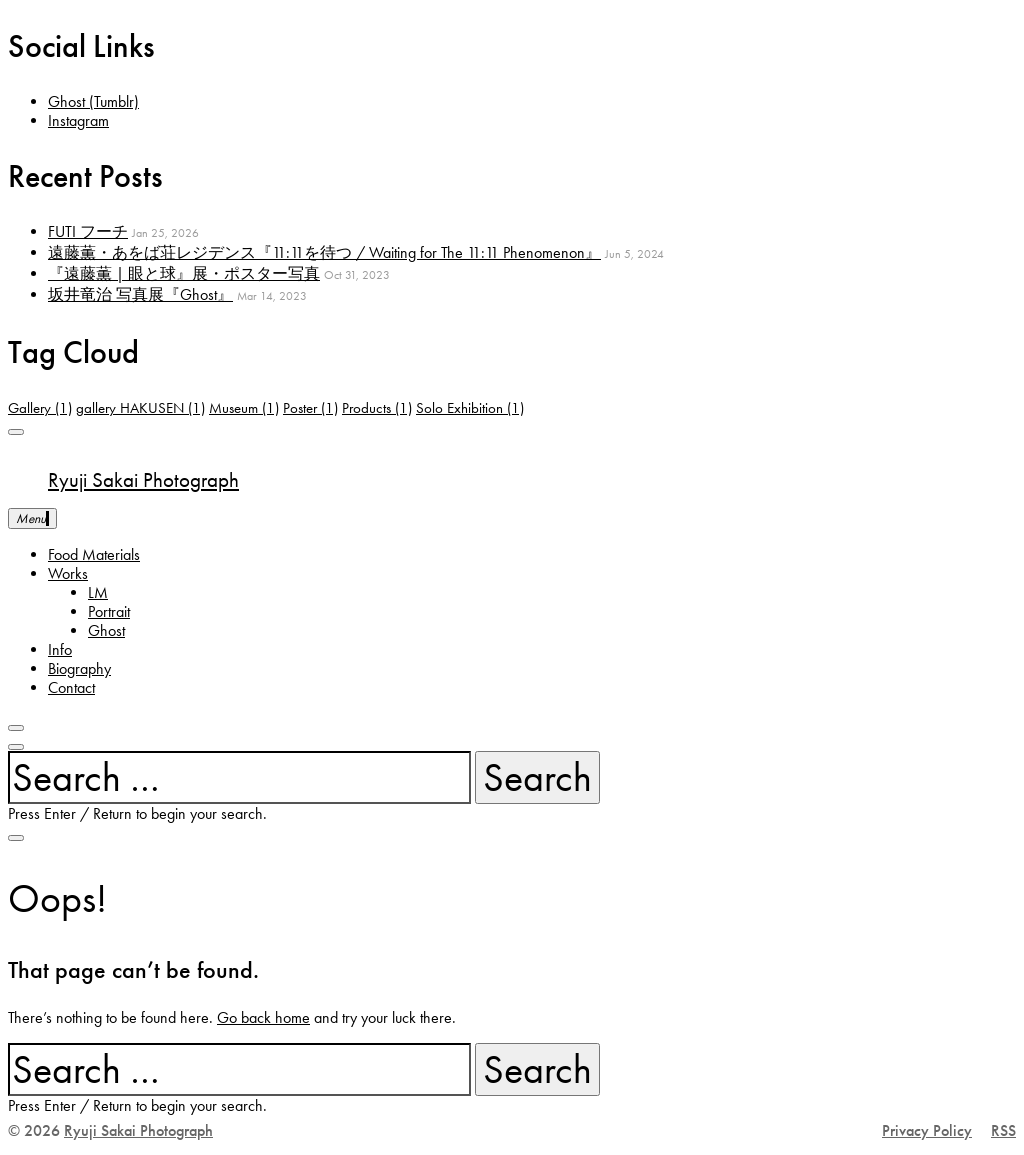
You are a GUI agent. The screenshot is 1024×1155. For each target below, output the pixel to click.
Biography (79, 668)
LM (98, 592)
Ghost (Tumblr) (93, 101)
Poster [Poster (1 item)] (310, 408)
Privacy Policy (927, 1130)
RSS (1003, 1130)
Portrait (109, 611)
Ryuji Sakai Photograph (143, 480)
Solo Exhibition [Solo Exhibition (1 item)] (470, 408)
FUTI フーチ (88, 231)
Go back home (263, 1017)
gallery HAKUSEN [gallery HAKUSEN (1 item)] (140, 408)
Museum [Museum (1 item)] (244, 408)
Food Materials (94, 554)
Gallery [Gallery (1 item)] (40, 408)
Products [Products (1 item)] (377, 408)
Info (60, 649)
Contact (71, 687)
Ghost (106, 630)
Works (68, 573)
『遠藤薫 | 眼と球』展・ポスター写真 (184, 273)
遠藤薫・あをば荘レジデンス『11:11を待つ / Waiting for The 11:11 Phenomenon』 (324, 252)
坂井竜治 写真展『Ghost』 (140, 294)
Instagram (78, 120)
